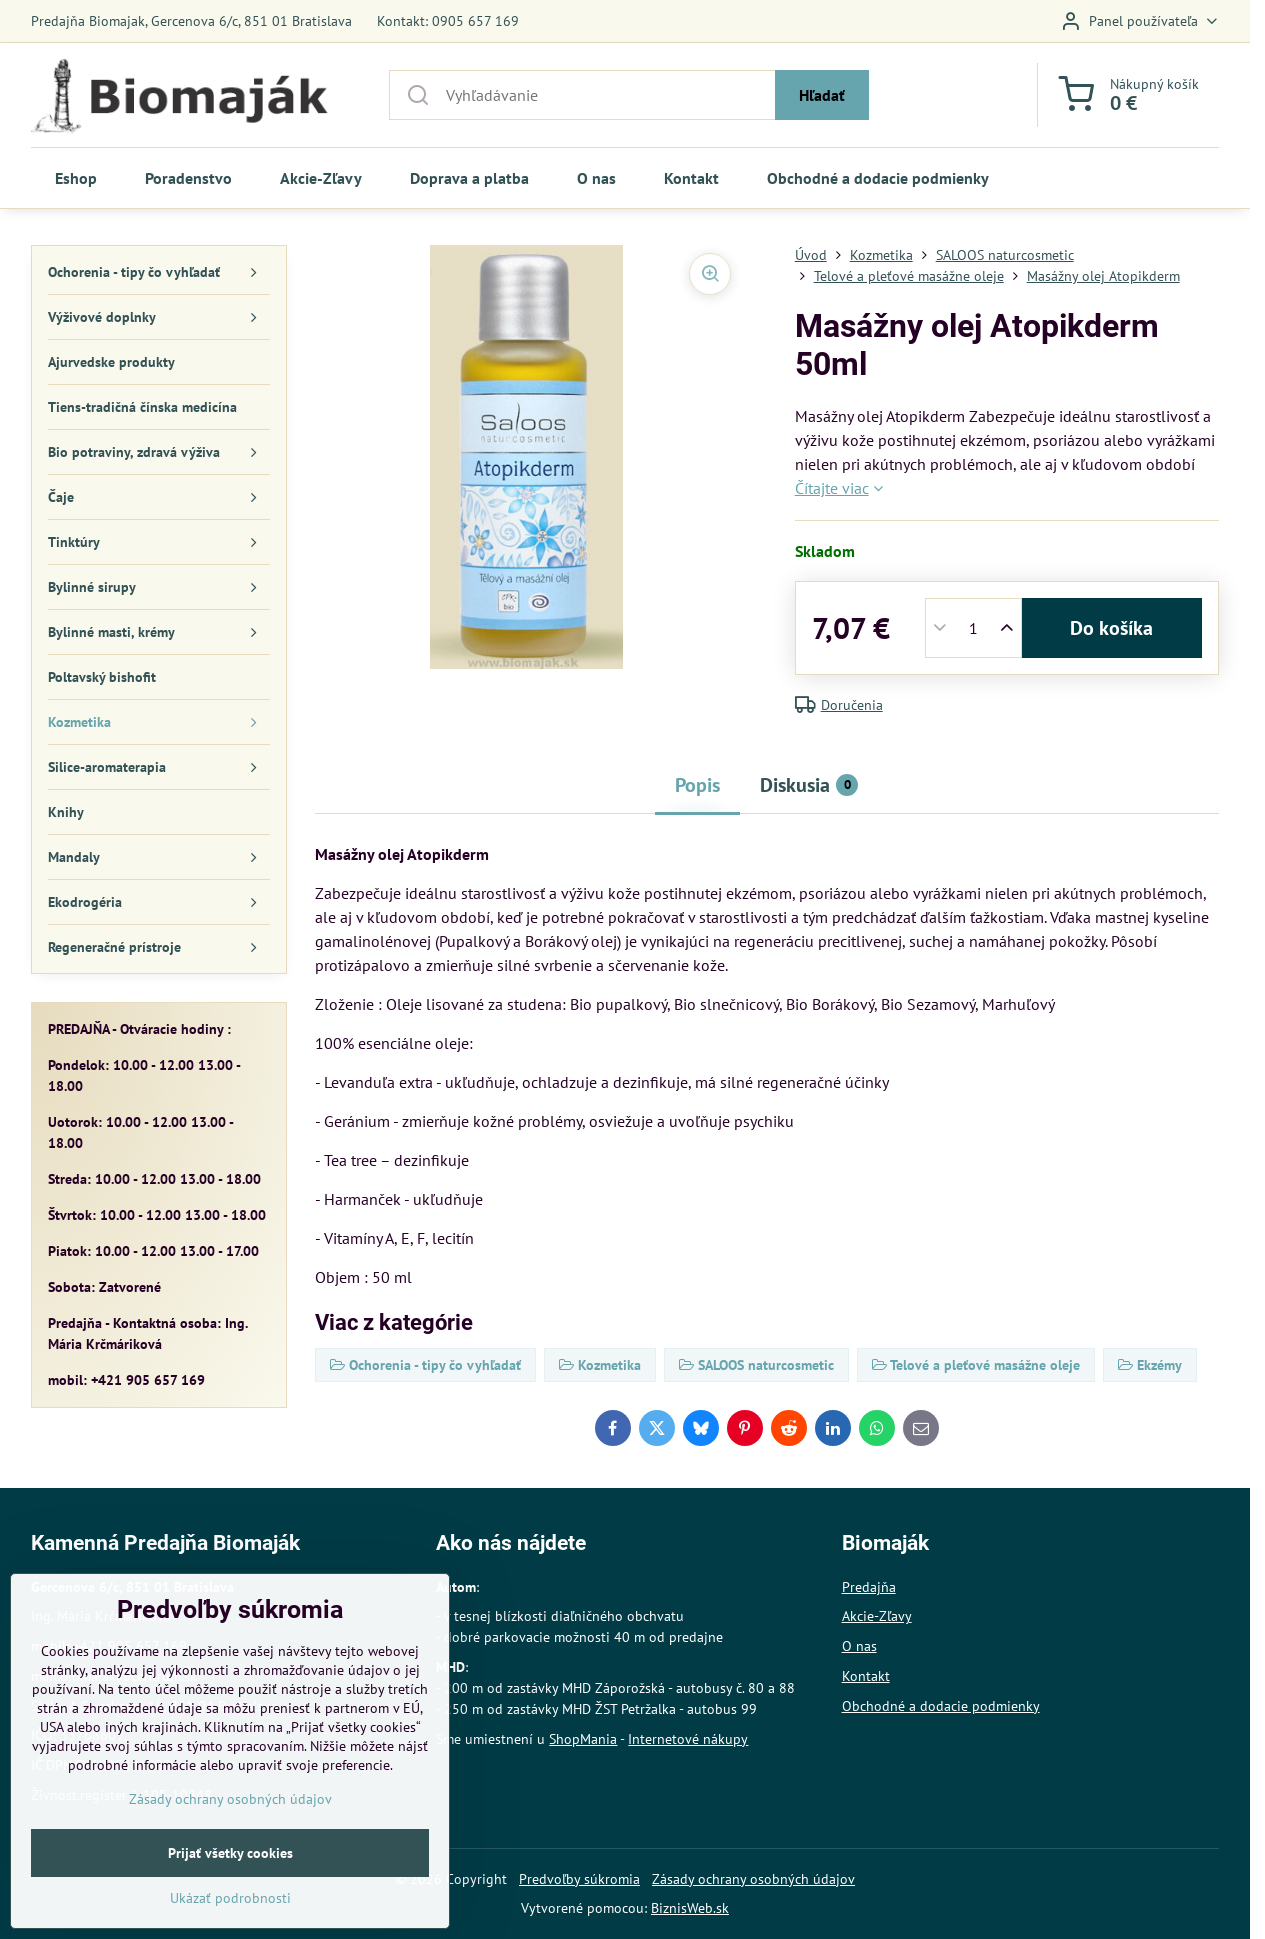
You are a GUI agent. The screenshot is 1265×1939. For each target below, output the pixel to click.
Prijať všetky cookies (230, 1904)
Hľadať (822, 95)
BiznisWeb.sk (690, 1908)
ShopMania (583, 1739)
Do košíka (1111, 628)
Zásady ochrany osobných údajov (753, 1879)
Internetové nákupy (688, 1739)
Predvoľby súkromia (579, 1879)
